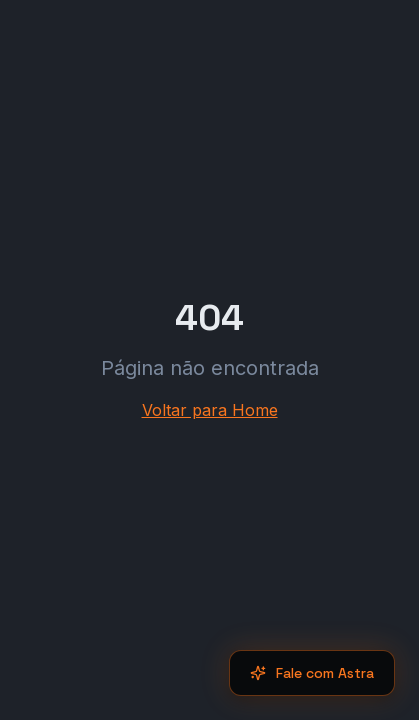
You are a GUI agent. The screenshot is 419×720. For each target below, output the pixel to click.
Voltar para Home (210, 410)
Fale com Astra (312, 673)
